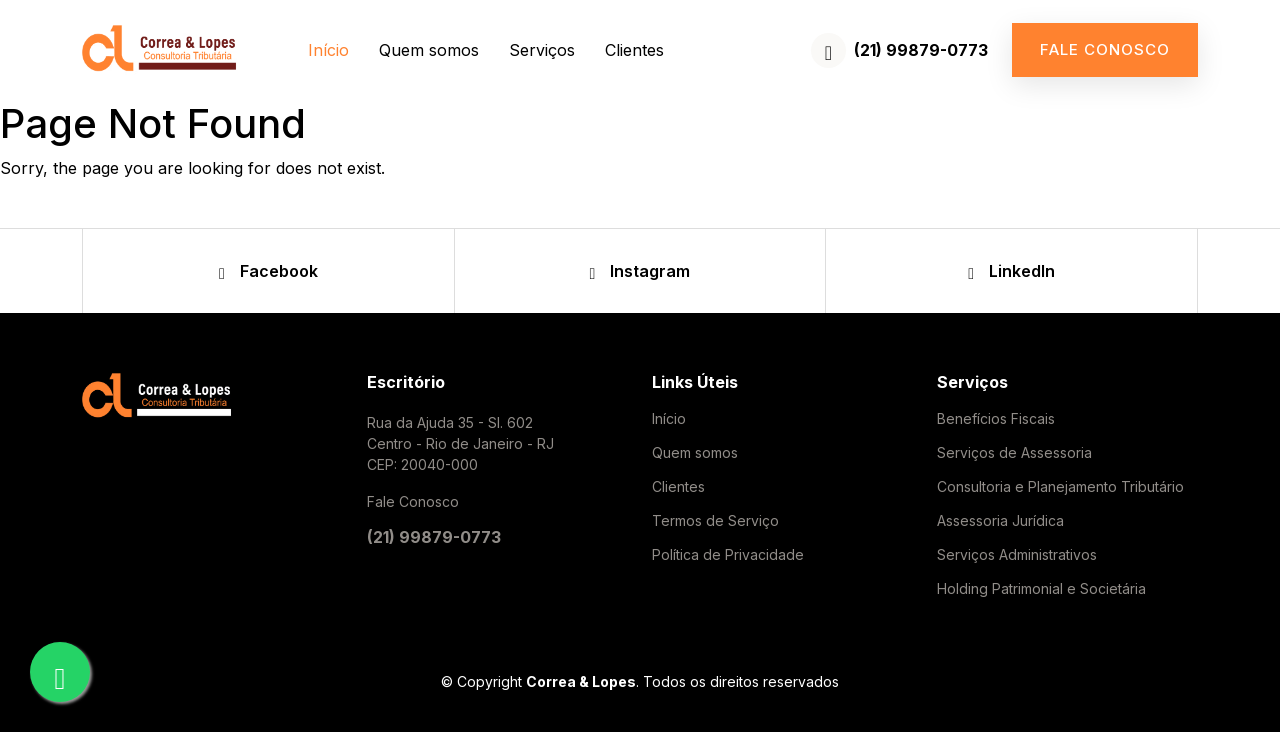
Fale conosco (1105, 49)
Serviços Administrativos (1017, 555)
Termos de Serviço (715, 521)
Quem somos (429, 50)
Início (328, 50)
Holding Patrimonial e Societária (1041, 589)
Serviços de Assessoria (1014, 453)
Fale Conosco (413, 501)
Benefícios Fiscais (996, 419)
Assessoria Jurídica (1000, 521)
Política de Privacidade (728, 555)
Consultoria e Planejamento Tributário (1060, 487)
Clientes (634, 50)
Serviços (542, 50)
